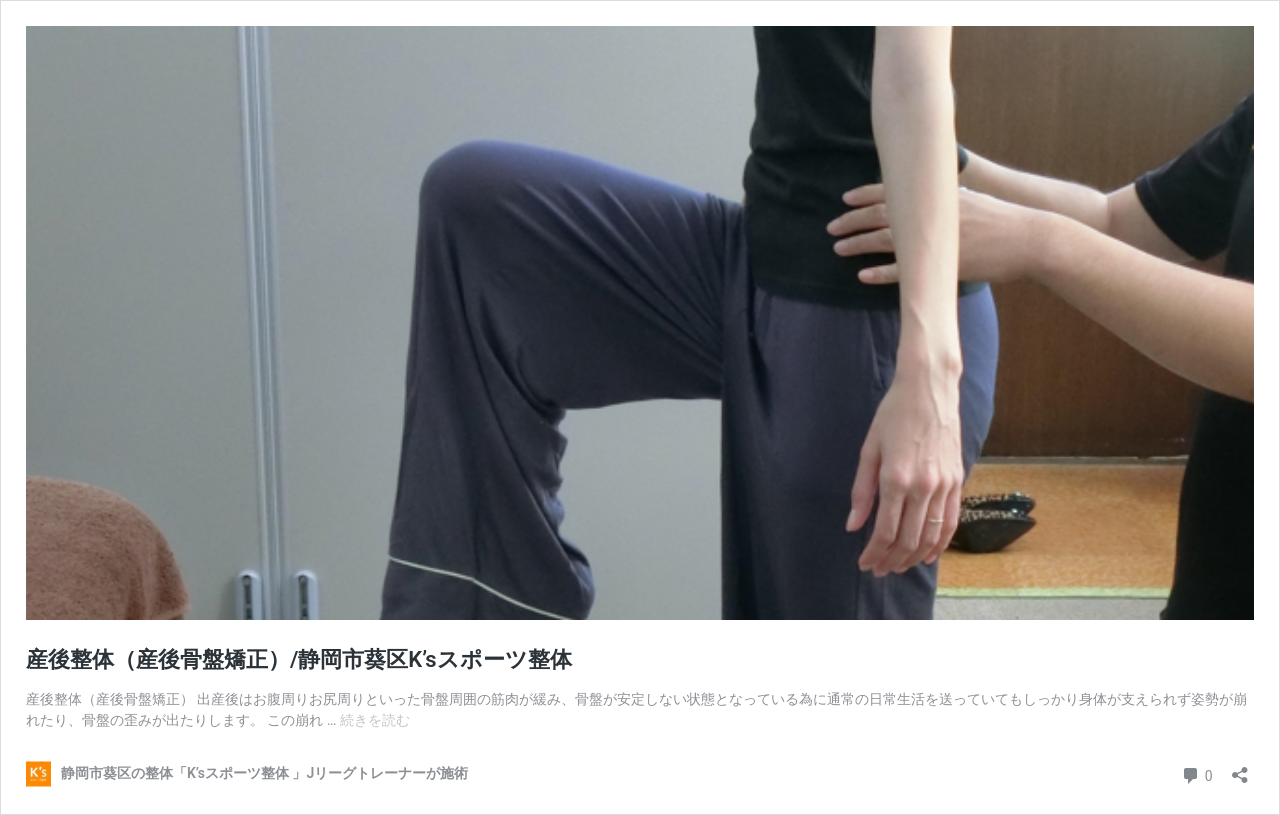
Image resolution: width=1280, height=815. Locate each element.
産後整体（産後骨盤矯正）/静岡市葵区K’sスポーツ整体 (299, 659)
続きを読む (375, 720)
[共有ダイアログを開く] (1240, 768)
